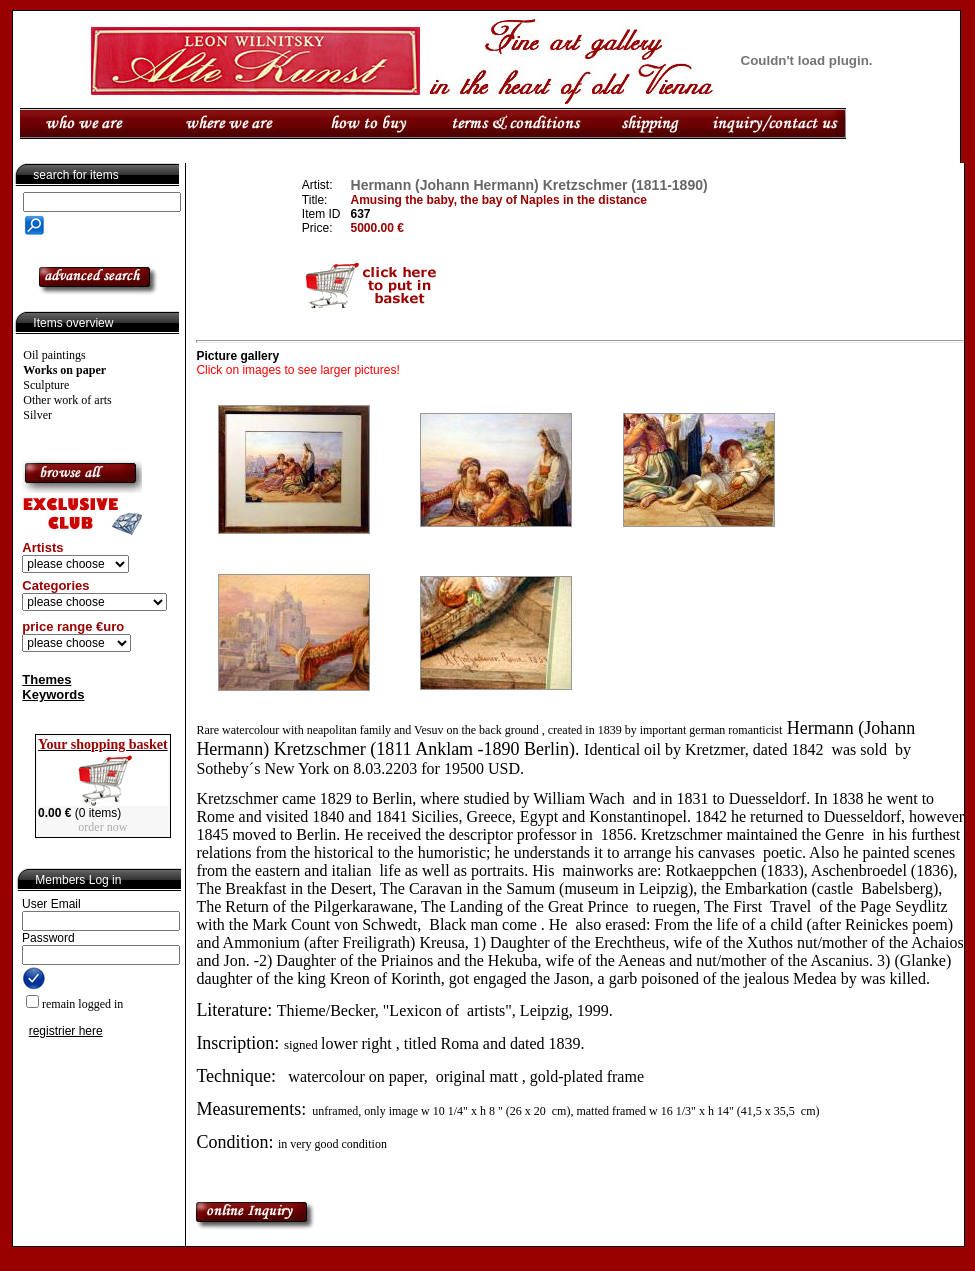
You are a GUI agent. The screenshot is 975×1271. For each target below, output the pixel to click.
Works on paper (64, 370)
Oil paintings (54, 355)
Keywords (53, 694)
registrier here (66, 1031)
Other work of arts (67, 400)
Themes (46, 679)
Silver (37, 415)
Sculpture (46, 385)
